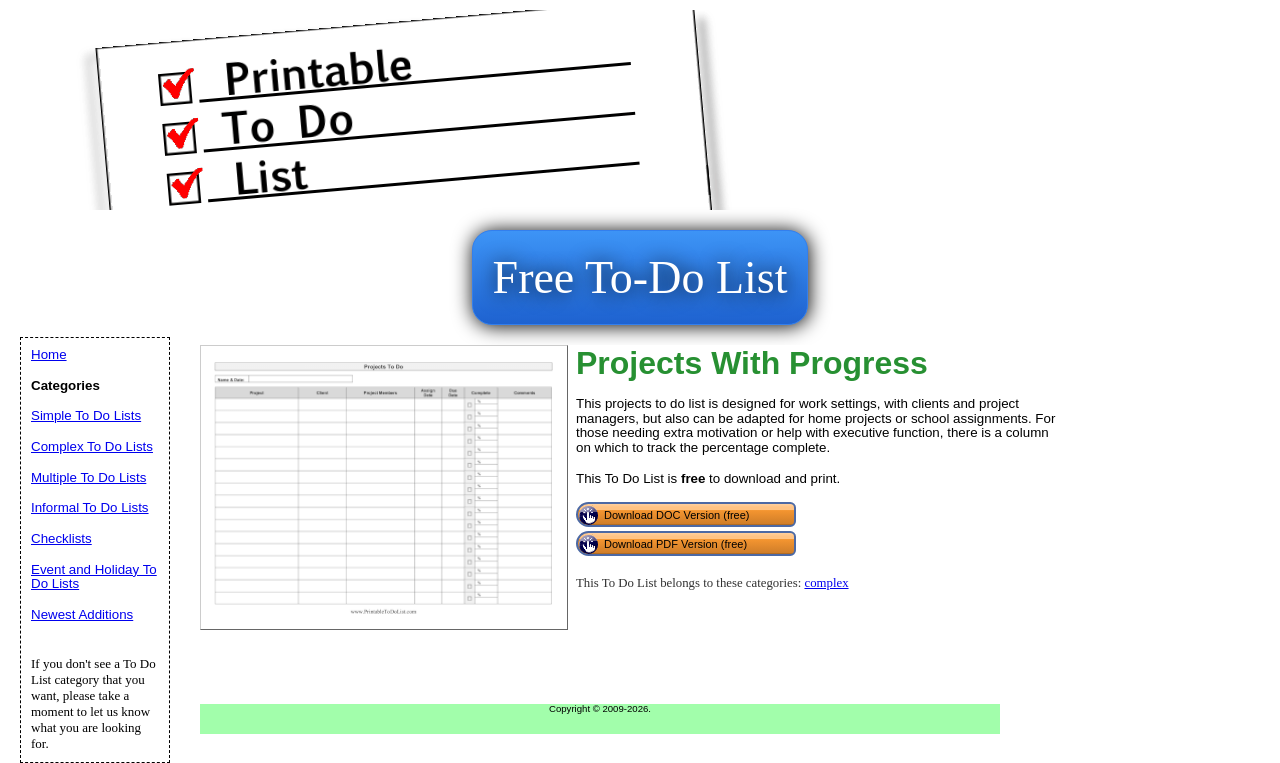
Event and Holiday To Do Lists (94, 577)
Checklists (61, 538)
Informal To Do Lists (90, 507)
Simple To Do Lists (86, 415)
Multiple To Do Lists (88, 477)
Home (49, 354)
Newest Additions (82, 614)
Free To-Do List (640, 277)
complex (826, 583)
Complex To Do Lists (92, 446)
